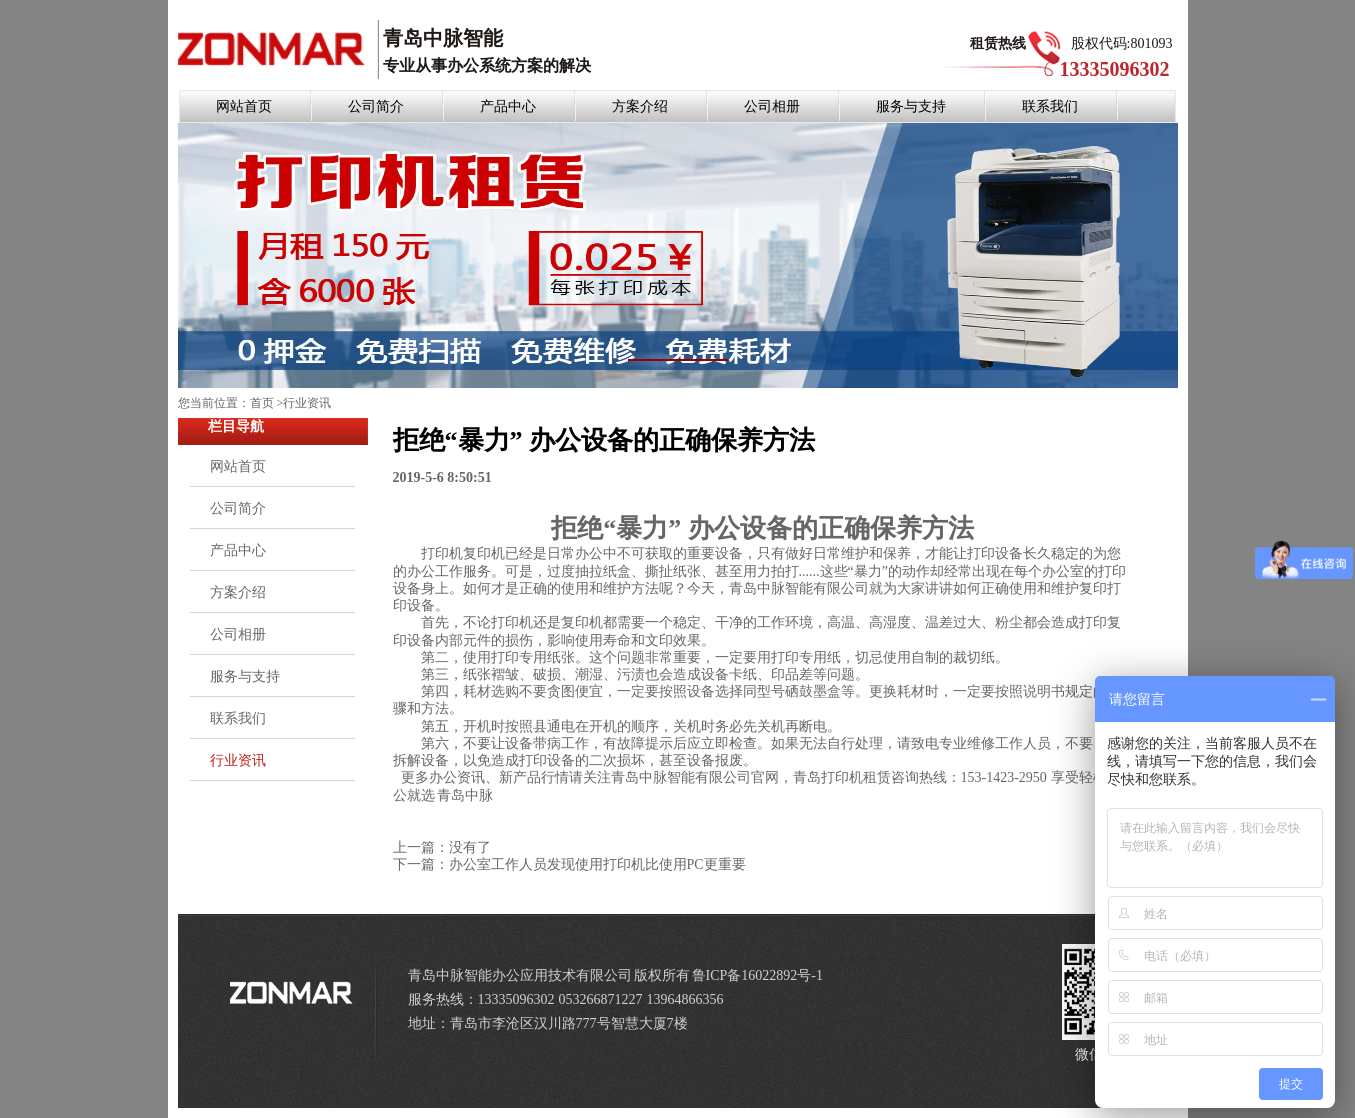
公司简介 (376, 106)
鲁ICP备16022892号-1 (757, 975)
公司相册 (772, 106)
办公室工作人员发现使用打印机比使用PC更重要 (597, 864)
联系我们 (1050, 106)
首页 (262, 403)
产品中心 (508, 106)
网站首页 (244, 106)
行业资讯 (307, 403)
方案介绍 (640, 106)
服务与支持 (911, 106)
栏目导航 (236, 426)
